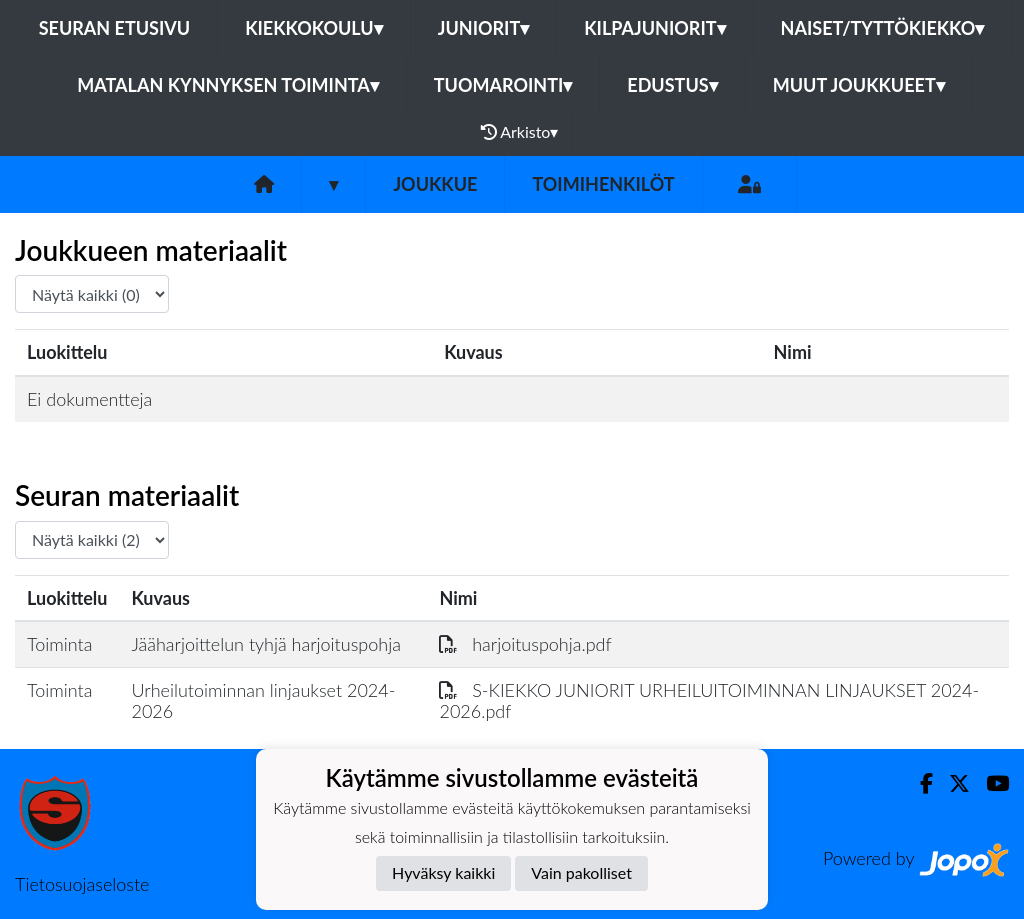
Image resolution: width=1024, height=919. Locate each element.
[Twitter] (951, 783)
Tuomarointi (503, 85)
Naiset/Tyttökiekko (883, 28)
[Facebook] (918, 783)
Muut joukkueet (859, 85)
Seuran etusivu (115, 28)
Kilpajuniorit (654, 28)
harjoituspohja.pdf (525, 644)
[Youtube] (989, 783)
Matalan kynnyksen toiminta (228, 85)
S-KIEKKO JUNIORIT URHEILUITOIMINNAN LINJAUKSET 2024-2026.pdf (709, 700)
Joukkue (435, 184)
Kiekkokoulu (314, 28)
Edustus (672, 85)
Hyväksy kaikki (443, 872)
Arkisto (520, 132)
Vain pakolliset (581, 872)
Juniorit (484, 28)
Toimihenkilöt (603, 184)
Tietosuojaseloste (82, 884)
